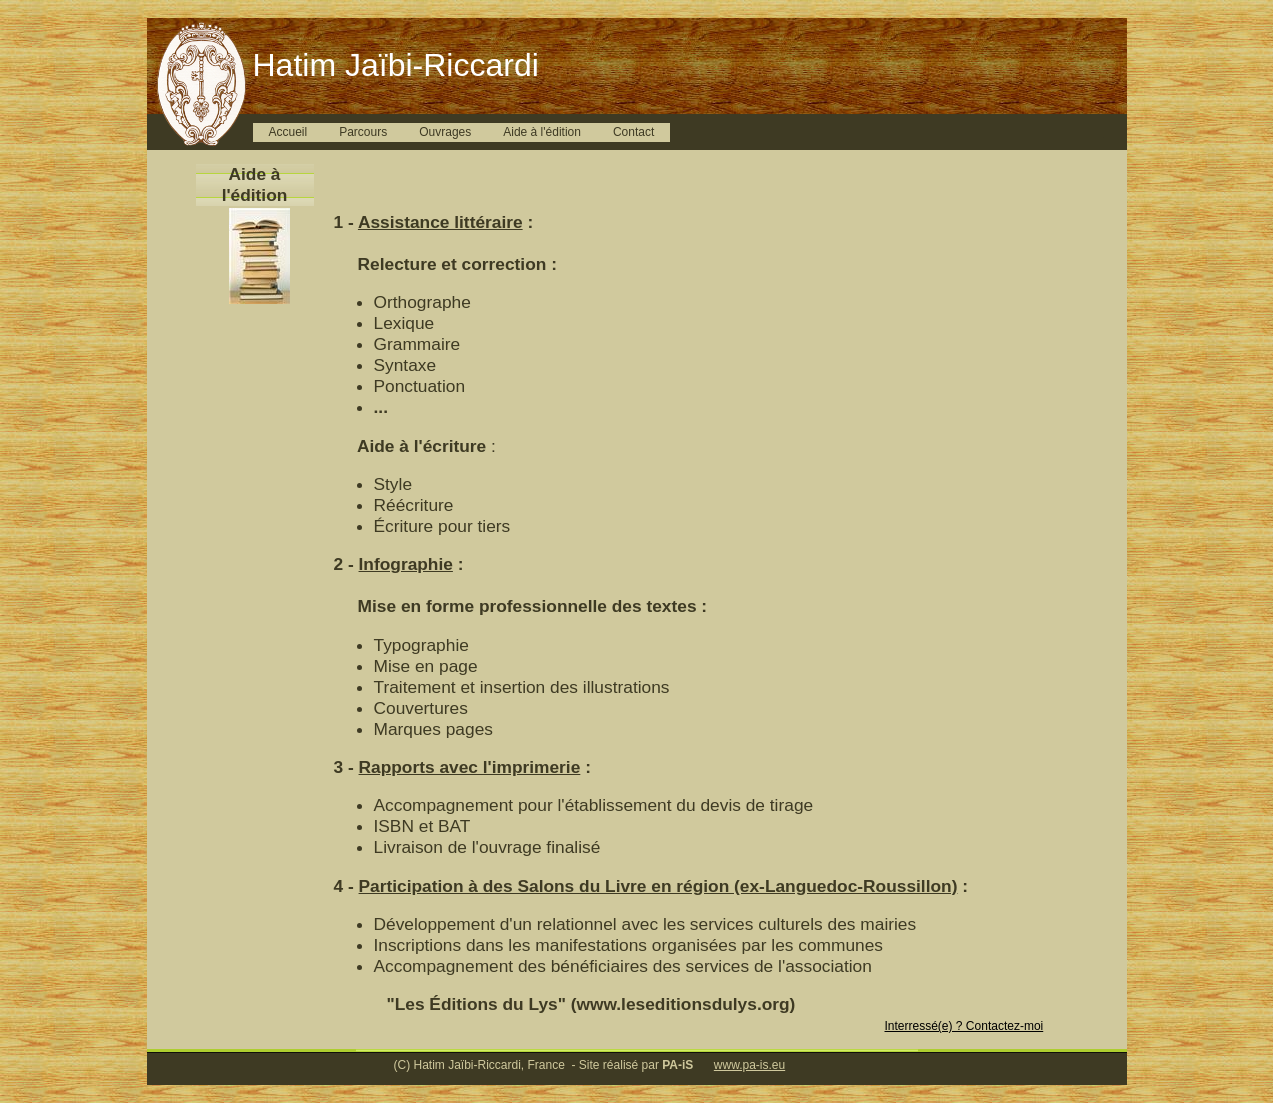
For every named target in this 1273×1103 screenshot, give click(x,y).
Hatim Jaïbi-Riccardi (396, 65)
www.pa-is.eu (749, 1065)
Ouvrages (445, 132)
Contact (633, 132)
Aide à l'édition (542, 132)
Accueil (288, 132)
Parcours (363, 132)
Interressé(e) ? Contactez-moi (964, 1026)
